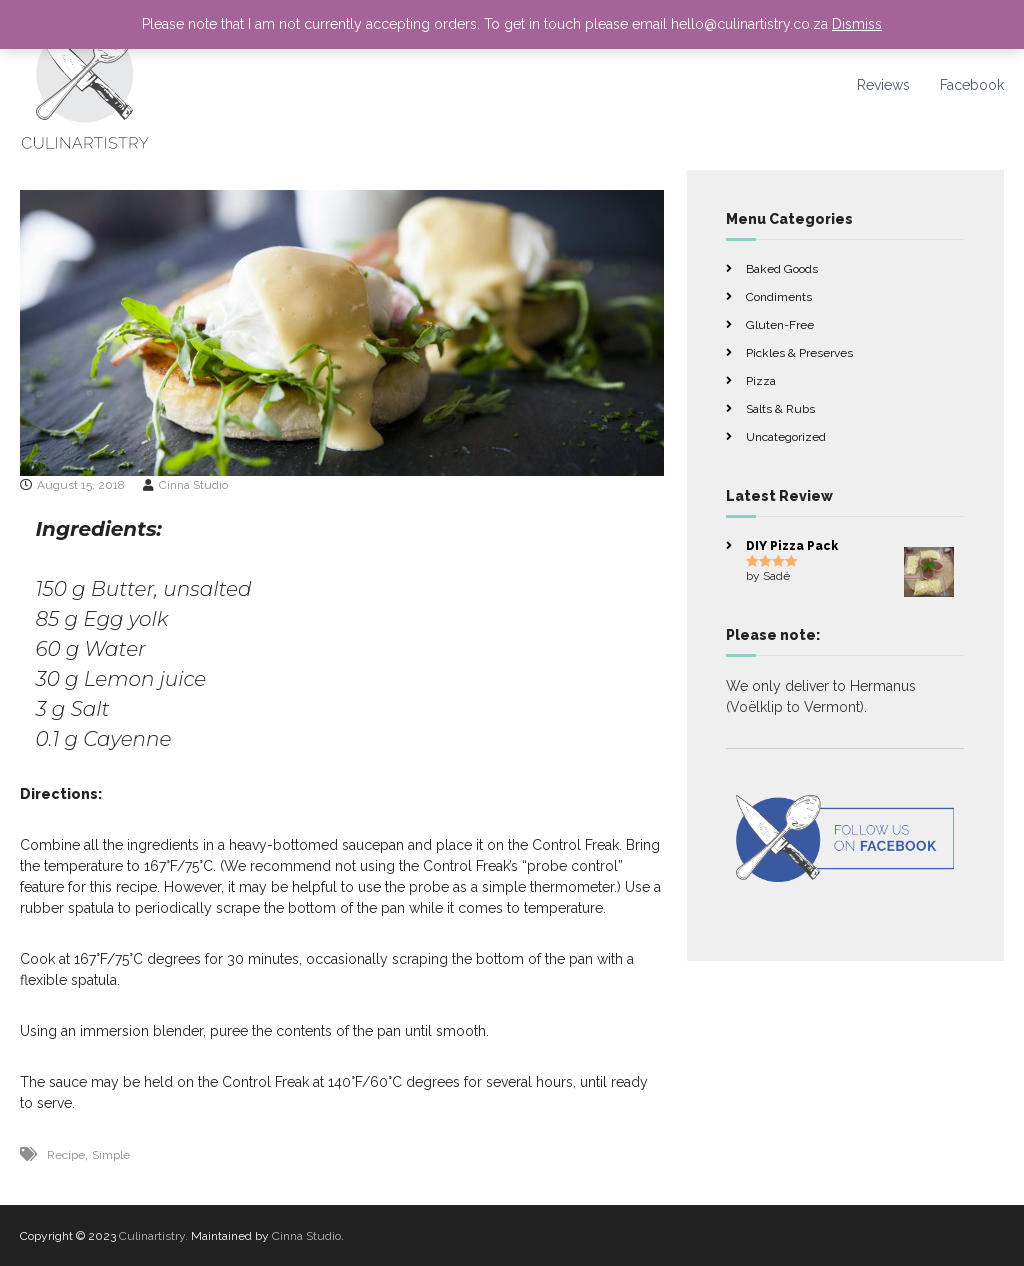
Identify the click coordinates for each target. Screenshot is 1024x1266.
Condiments (779, 297)
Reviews (883, 85)
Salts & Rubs (780, 409)
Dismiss (857, 24)
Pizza (761, 381)
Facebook (972, 85)
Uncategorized (786, 437)
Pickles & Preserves (799, 353)
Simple (111, 1155)
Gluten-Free (780, 325)
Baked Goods (782, 269)
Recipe (66, 1155)
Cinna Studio (193, 485)
